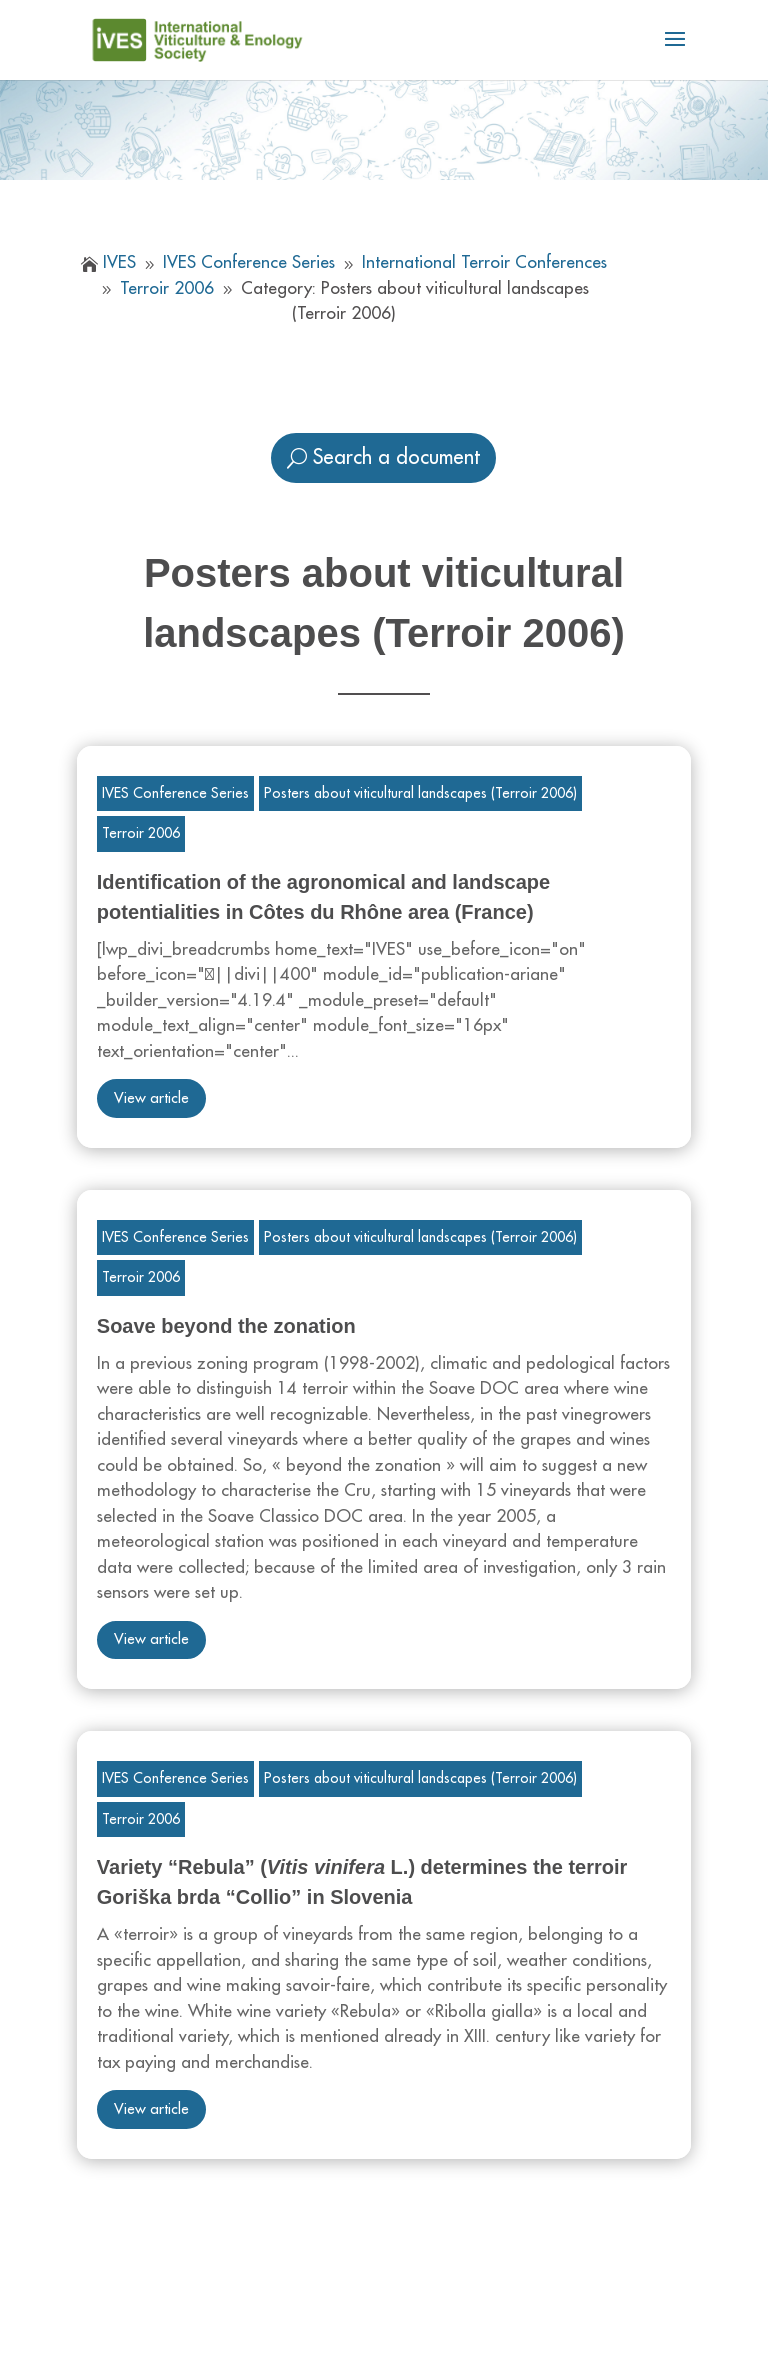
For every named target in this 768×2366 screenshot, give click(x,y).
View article (151, 1098)
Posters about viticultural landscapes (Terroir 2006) (420, 793)
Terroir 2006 (141, 833)
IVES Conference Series (175, 793)
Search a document (396, 457)
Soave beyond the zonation (226, 1326)
